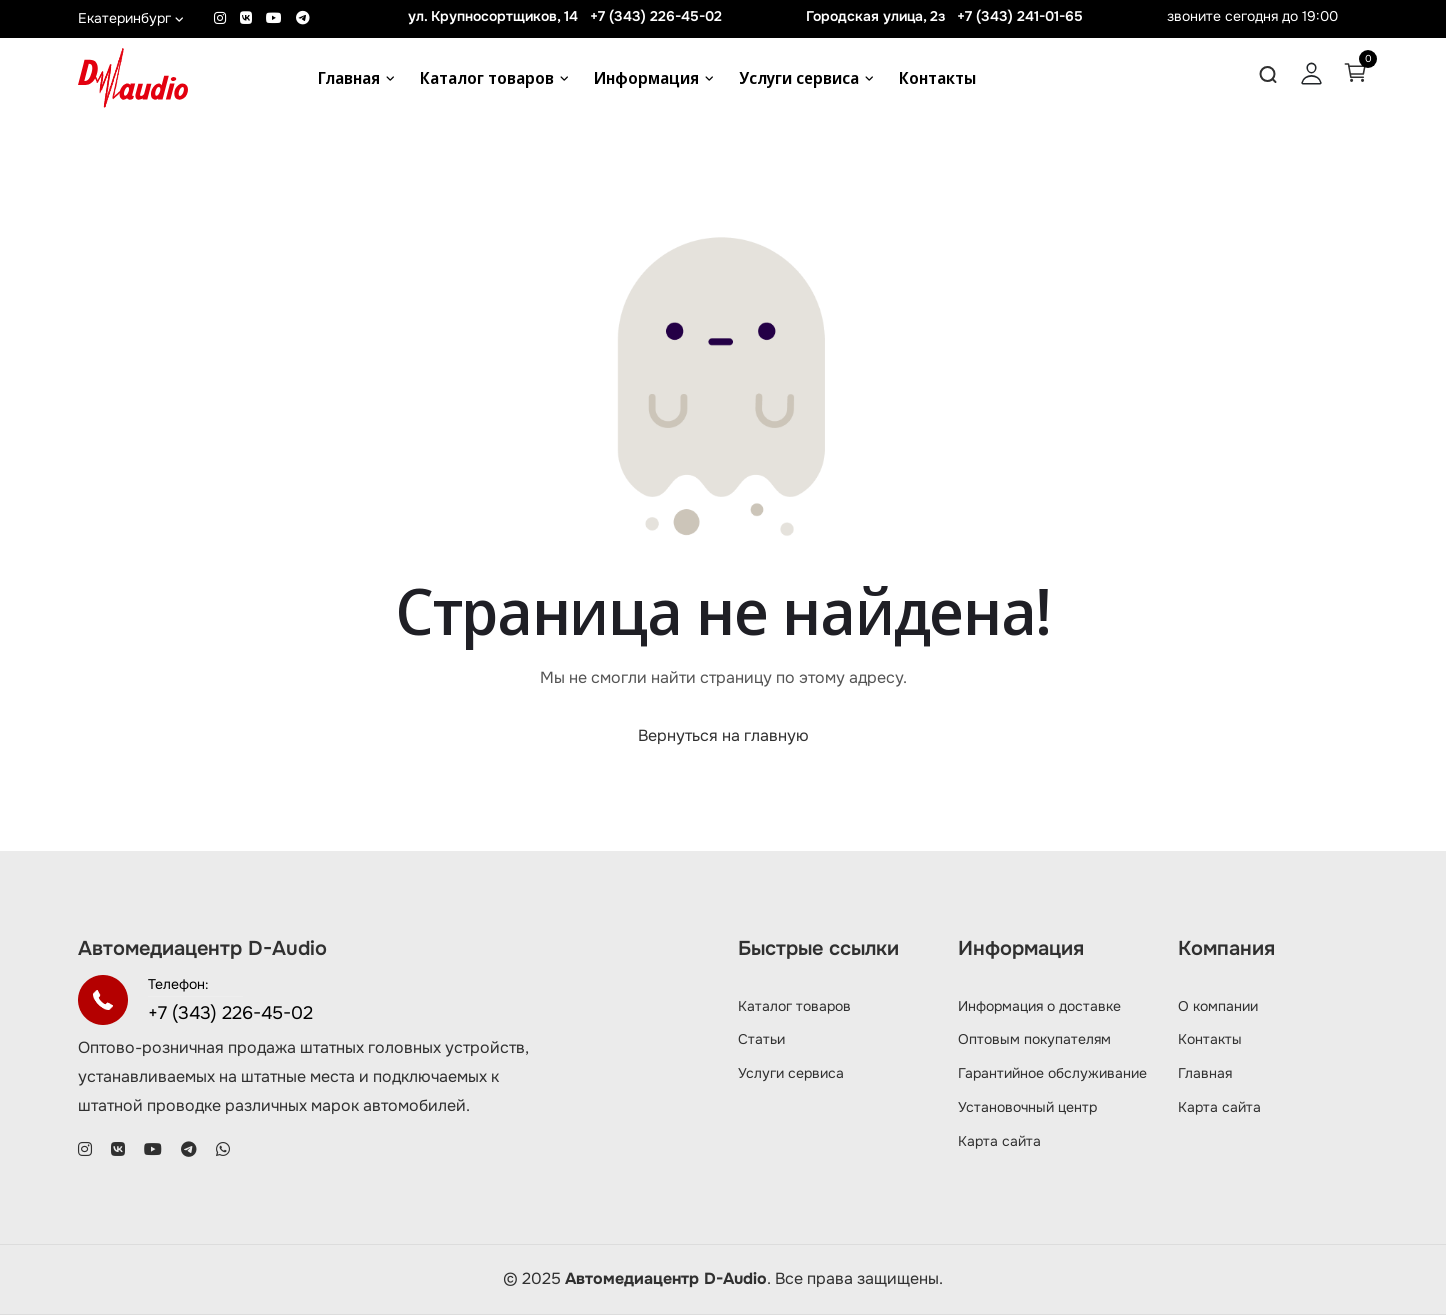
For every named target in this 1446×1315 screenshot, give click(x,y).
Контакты (937, 78)
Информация (646, 78)
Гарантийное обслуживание (1052, 1073)
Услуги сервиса (799, 78)
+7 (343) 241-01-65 (1020, 16)
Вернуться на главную (723, 735)
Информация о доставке (1039, 1006)
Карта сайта (999, 1141)
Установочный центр (1027, 1107)
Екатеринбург (131, 18)
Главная (349, 78)
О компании (1218, 1006)
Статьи (761, 1039)
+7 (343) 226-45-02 (656, 16)
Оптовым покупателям (1034, 1039)
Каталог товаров (487, 78)
